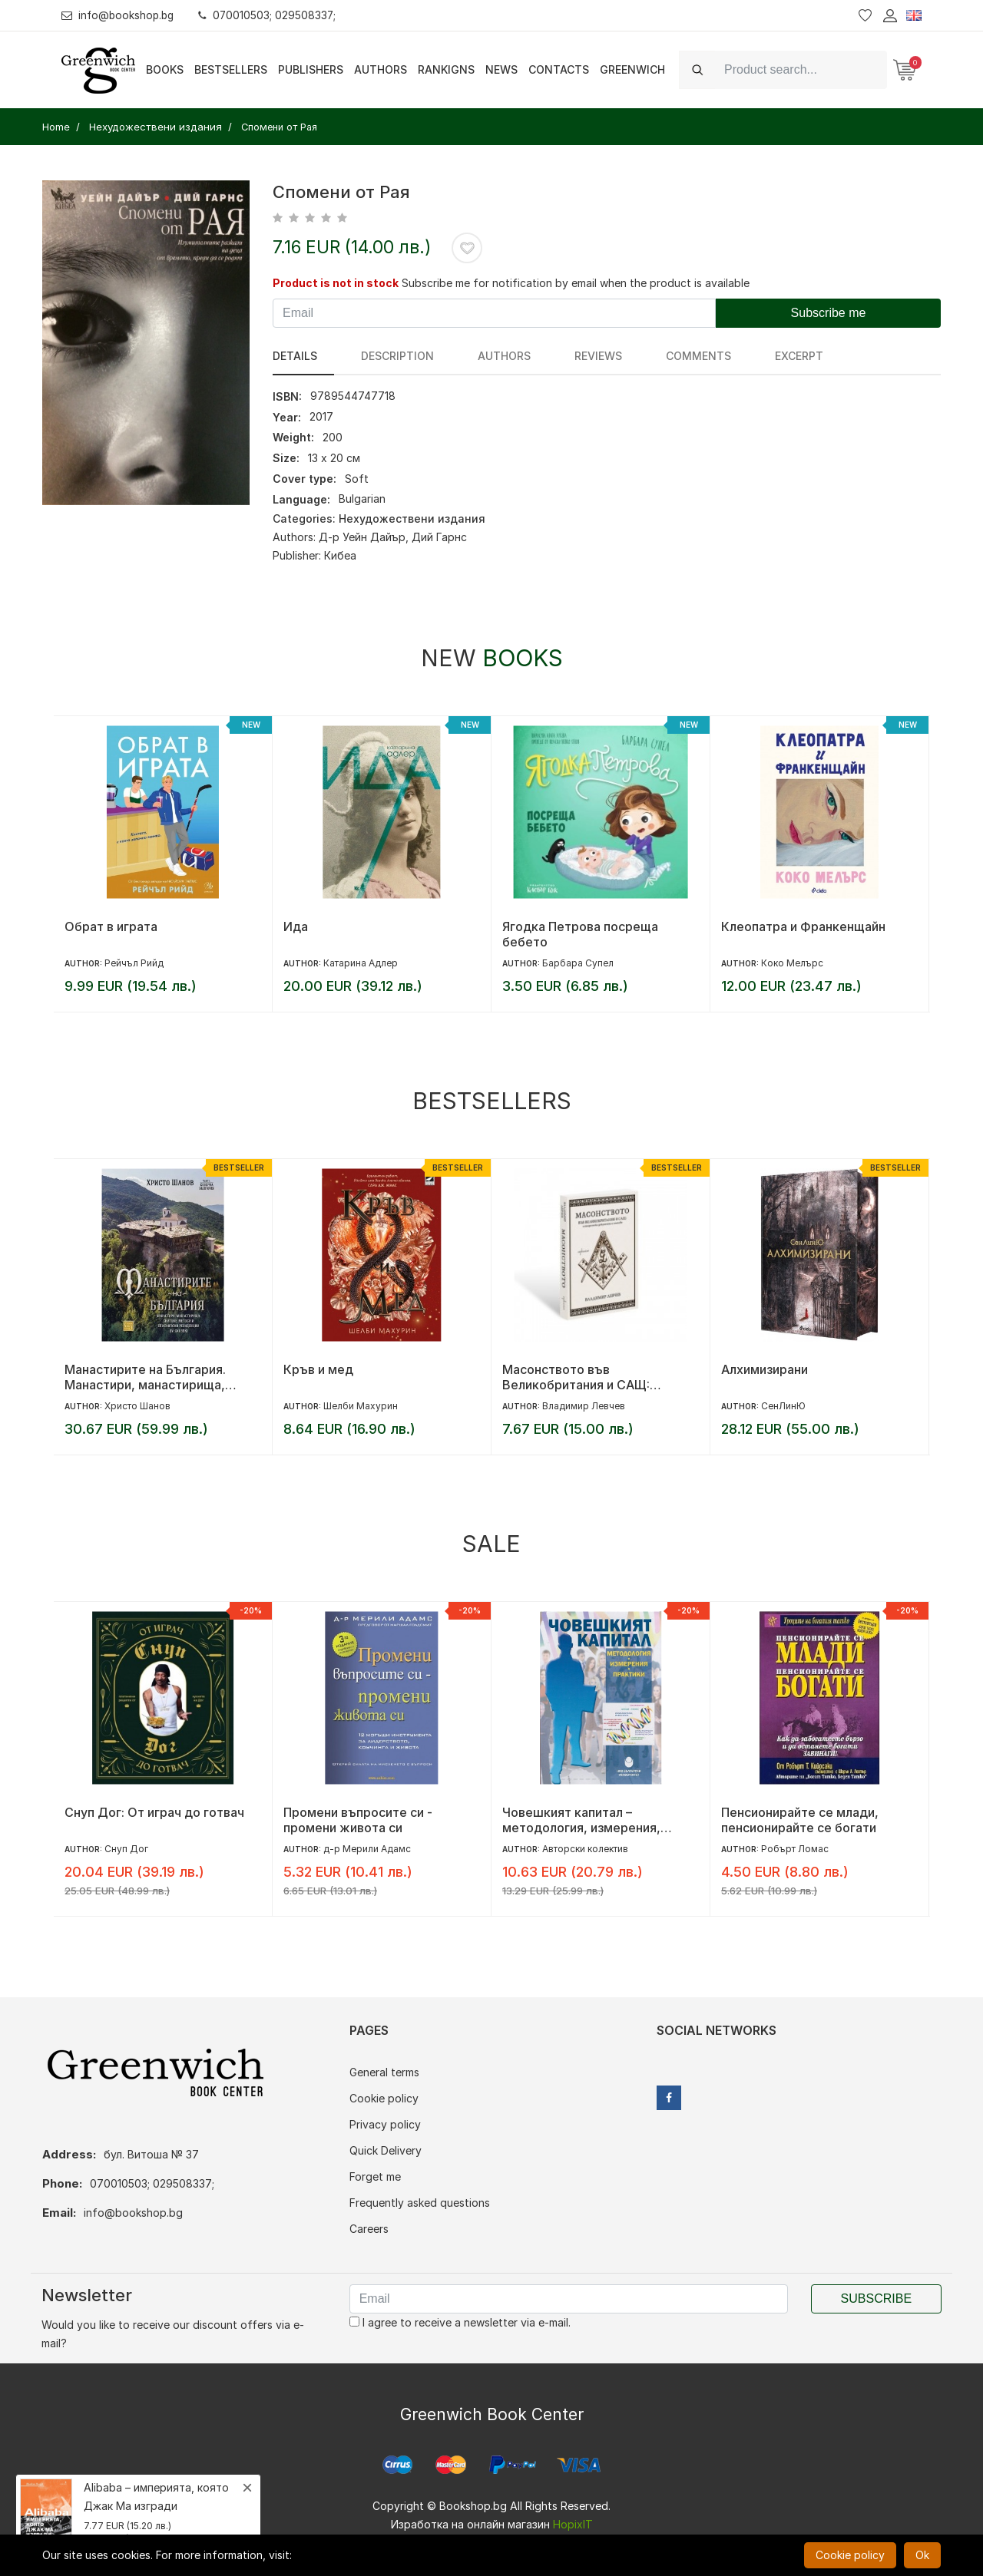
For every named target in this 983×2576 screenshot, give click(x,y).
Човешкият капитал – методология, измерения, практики (581, 1820)
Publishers (310, 69)
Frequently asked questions (419, 2202)
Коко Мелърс (792, 963)
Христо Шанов (137, 1406)
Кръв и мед (318, 1369)
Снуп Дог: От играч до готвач (154, 1812)
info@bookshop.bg (119, 14)
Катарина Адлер (360, 963)
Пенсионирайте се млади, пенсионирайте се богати (800, 1820)
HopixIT (573, 2524)
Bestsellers (230, 69)
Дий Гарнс (439, 536)
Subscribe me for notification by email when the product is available (576, 282)
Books (165, 69)
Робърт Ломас (795, 1848)
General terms (384, 2072)
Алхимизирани (764, 1369)
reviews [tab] (554, 355)
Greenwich (632, 69)
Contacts (558, 69)
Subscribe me (828, 312)
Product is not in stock (336, 282)
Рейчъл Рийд (134, 963)
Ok (922, 2554)
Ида (295, 926)
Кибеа (340, 555)
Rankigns (446, 69)
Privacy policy (385, 2124)
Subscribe (876, 2298)
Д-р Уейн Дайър (362, 536)
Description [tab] (382, 355)
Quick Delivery (385, 2150)
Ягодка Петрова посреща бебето (580, 934)
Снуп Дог (126, 1848)
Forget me (375, 2176)
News (501, 69)
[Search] (801, 69)
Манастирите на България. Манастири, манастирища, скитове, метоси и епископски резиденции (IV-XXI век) (157, 1377)
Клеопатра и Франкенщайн (803, 926)
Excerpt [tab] (726, 355)
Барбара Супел (578, 963)
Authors (380, 69)
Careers (369, 2228)
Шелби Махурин (360, 1406)
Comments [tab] (640, 355)
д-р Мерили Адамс (367, 1848)
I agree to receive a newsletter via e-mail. (460, 2322)
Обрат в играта (111, 926)
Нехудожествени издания (412, 518)
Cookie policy (384, 2098)
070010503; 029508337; (271, 14)
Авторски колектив (585, 1848)
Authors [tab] (474, 355)
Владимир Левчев (583, 1406)
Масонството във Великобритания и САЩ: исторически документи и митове (581, 1377)
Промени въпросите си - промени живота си (357, 1820)
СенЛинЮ (783, 1406)
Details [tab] (295, 355)
